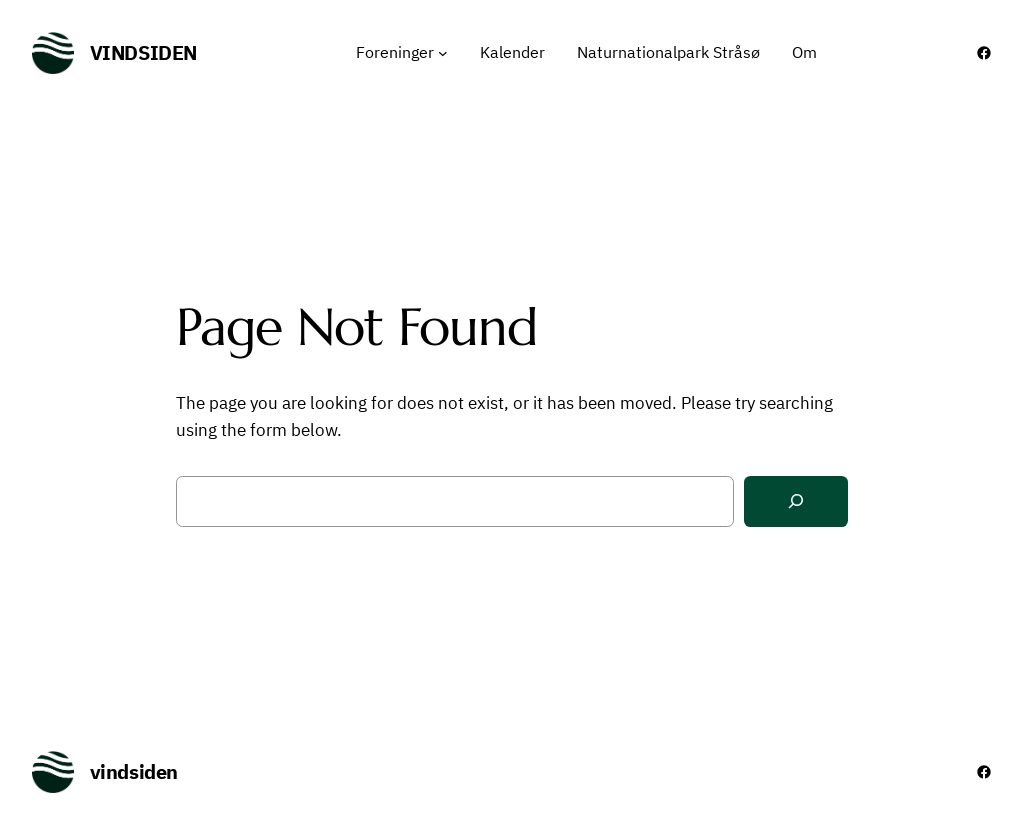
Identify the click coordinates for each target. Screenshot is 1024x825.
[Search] (796, 501)
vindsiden (143, 52)
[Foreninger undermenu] (443, 53)
